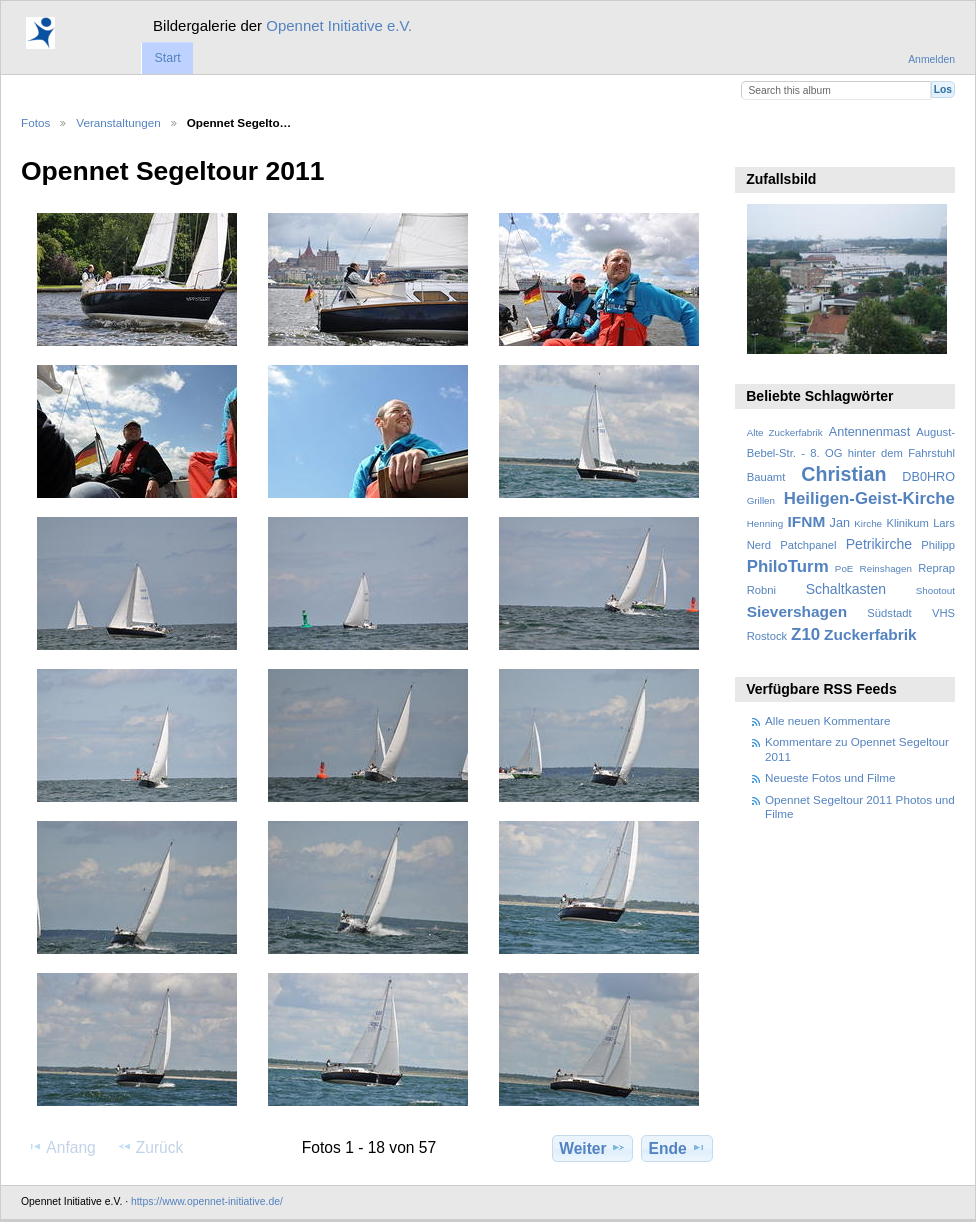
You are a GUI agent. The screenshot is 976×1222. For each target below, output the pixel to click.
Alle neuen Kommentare (827, 720)
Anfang (61, 1147)
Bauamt (766, 477)
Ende (677, 1148)
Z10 (805, 634)
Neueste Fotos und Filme (830, 777)
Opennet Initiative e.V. (339, 25)
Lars (944, 523)
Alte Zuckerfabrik (785, 432)
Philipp (938, 545)
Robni (761, 590)
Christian (843, 474)
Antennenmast (869, 432)
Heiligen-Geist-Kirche (869, 498)
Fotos (35, 122)
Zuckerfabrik (870, 634)
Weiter (592, 1148)
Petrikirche (879, 544)
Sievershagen (797, 611)
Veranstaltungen (118, 122)
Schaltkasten (846, 589)
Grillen (761, 500)
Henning (765, 523)
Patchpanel (808, 545)
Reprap (936, 568)
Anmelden (931, 59)
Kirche (868, 523)
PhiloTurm (788, 566)
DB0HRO (928, 477)
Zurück (150, 1147)
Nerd (759, 545)
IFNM (807, 521)
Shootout (935, 590)
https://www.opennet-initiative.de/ (207, 1201)
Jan (840, 523)
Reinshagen (886, 568)
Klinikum (907, 523)
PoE (844, 568)
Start (167, 58)
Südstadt (889, 613)
